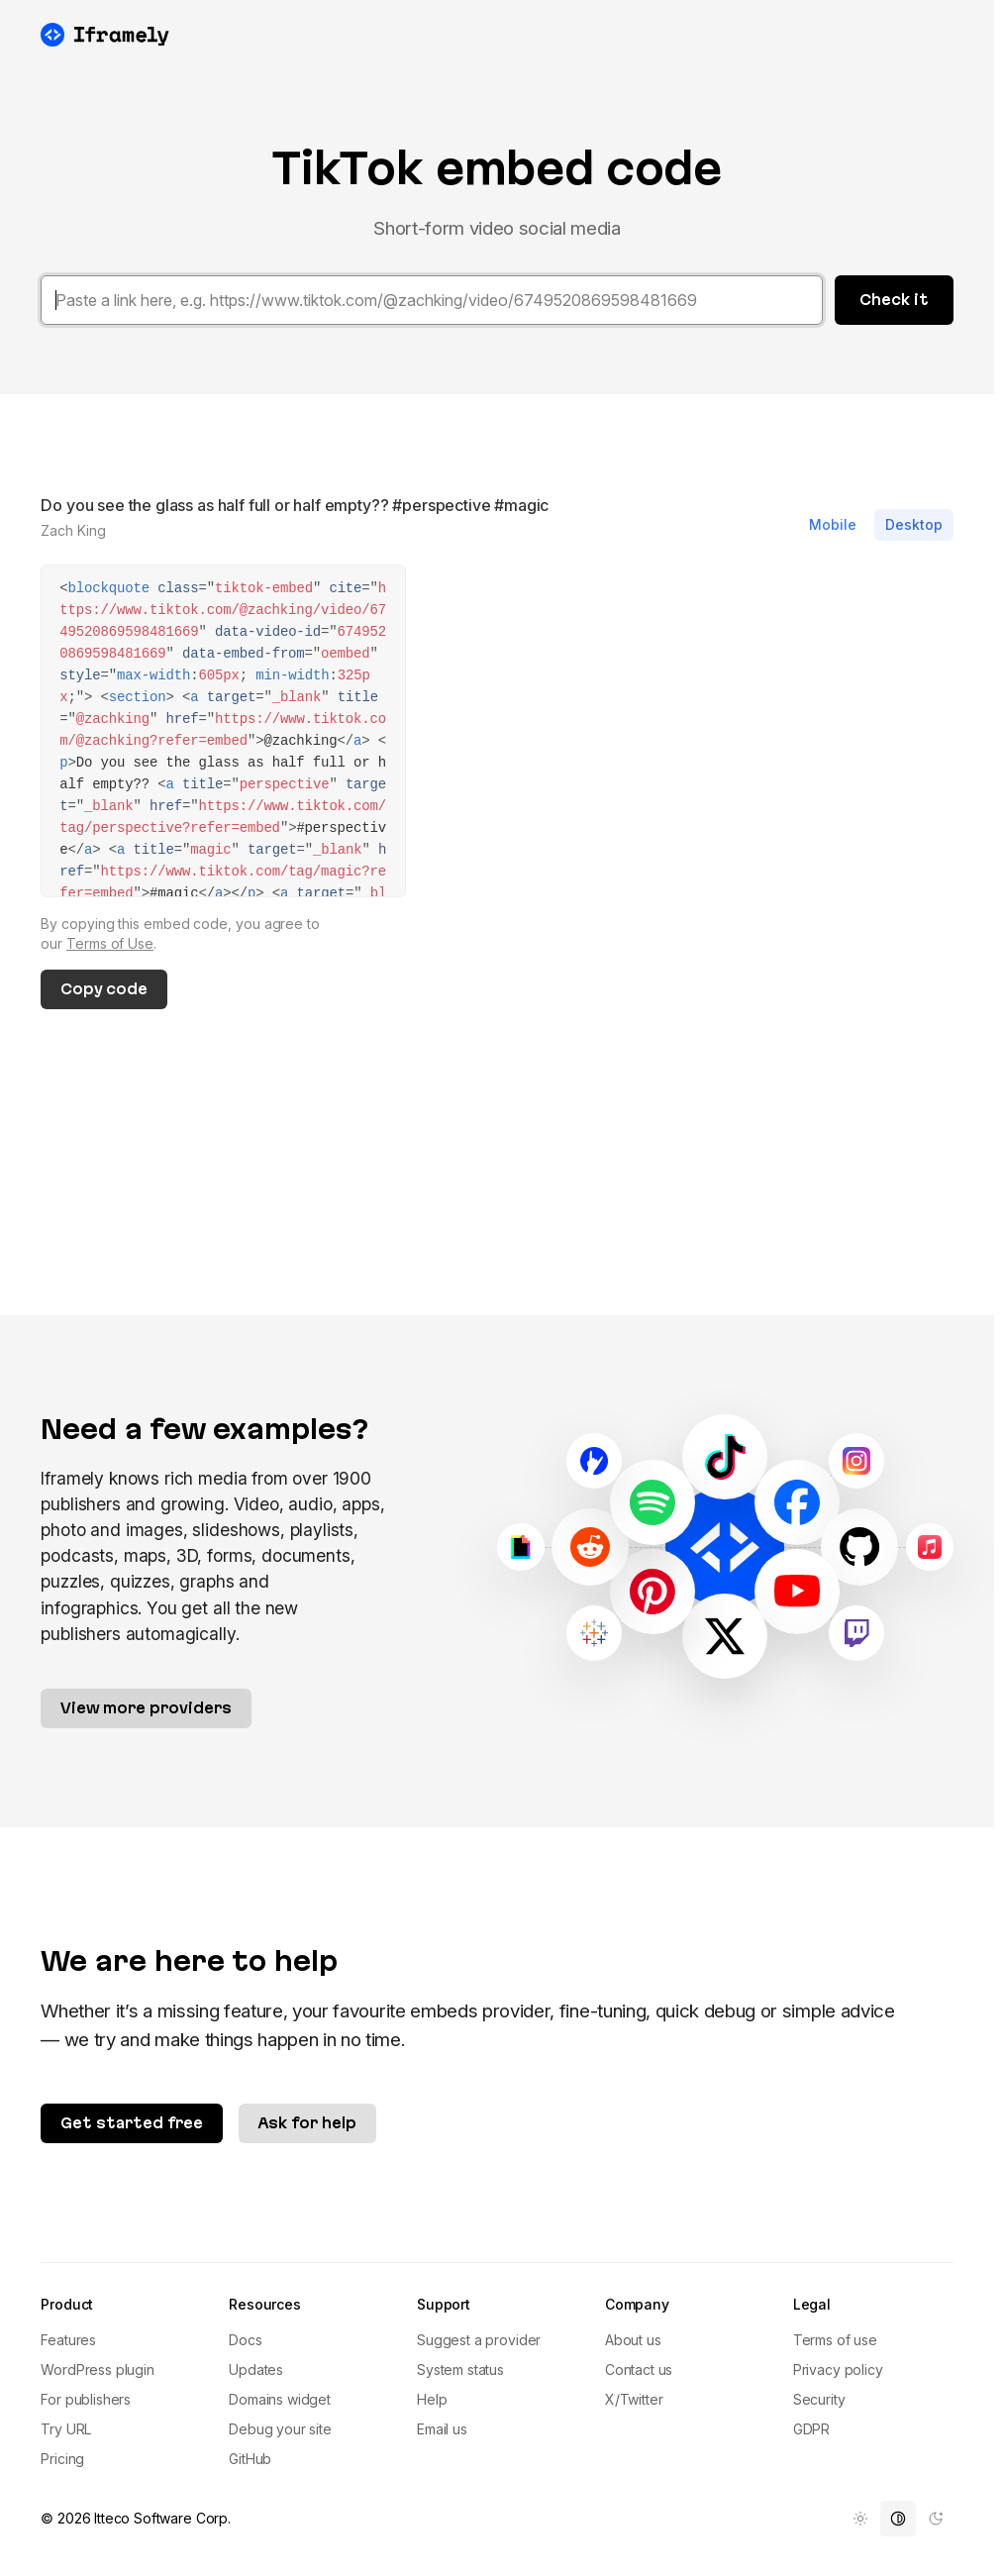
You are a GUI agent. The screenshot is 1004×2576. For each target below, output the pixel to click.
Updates (256, 2369)
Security (819, 2399)
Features (68, 2339)
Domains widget (280, 2399)
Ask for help (307, 2122)
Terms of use (835, 2339)
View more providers (146, 1708)
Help (432, 2399)
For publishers (86, 2399)
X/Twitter (634, 2399)
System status (460, 2369)
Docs (245, 2339)
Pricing (62, 2458)
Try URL (66, 2429)
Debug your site (280, 2429)
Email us (442, 2429)
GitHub (250, 2458)
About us (633, 2339)
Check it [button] (894, 299)
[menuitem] (860, 2518)
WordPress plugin (97, 2369)
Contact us (638, 2369)
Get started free (131, 2122)
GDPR (811, 2429)
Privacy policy (838, 2369)
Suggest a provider (479, 2339)
